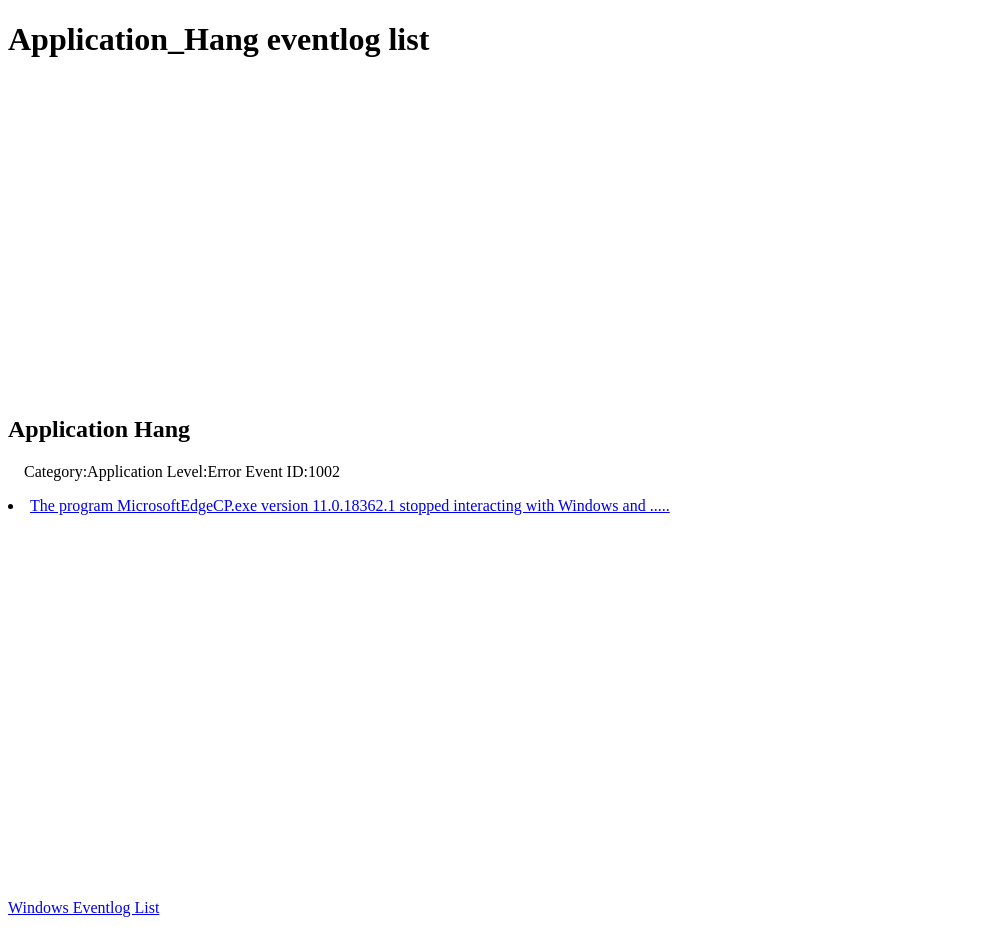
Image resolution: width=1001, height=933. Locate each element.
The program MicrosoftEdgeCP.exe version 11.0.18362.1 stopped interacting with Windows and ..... (350, 505)
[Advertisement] (500, 238)
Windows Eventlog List (83, 907)
